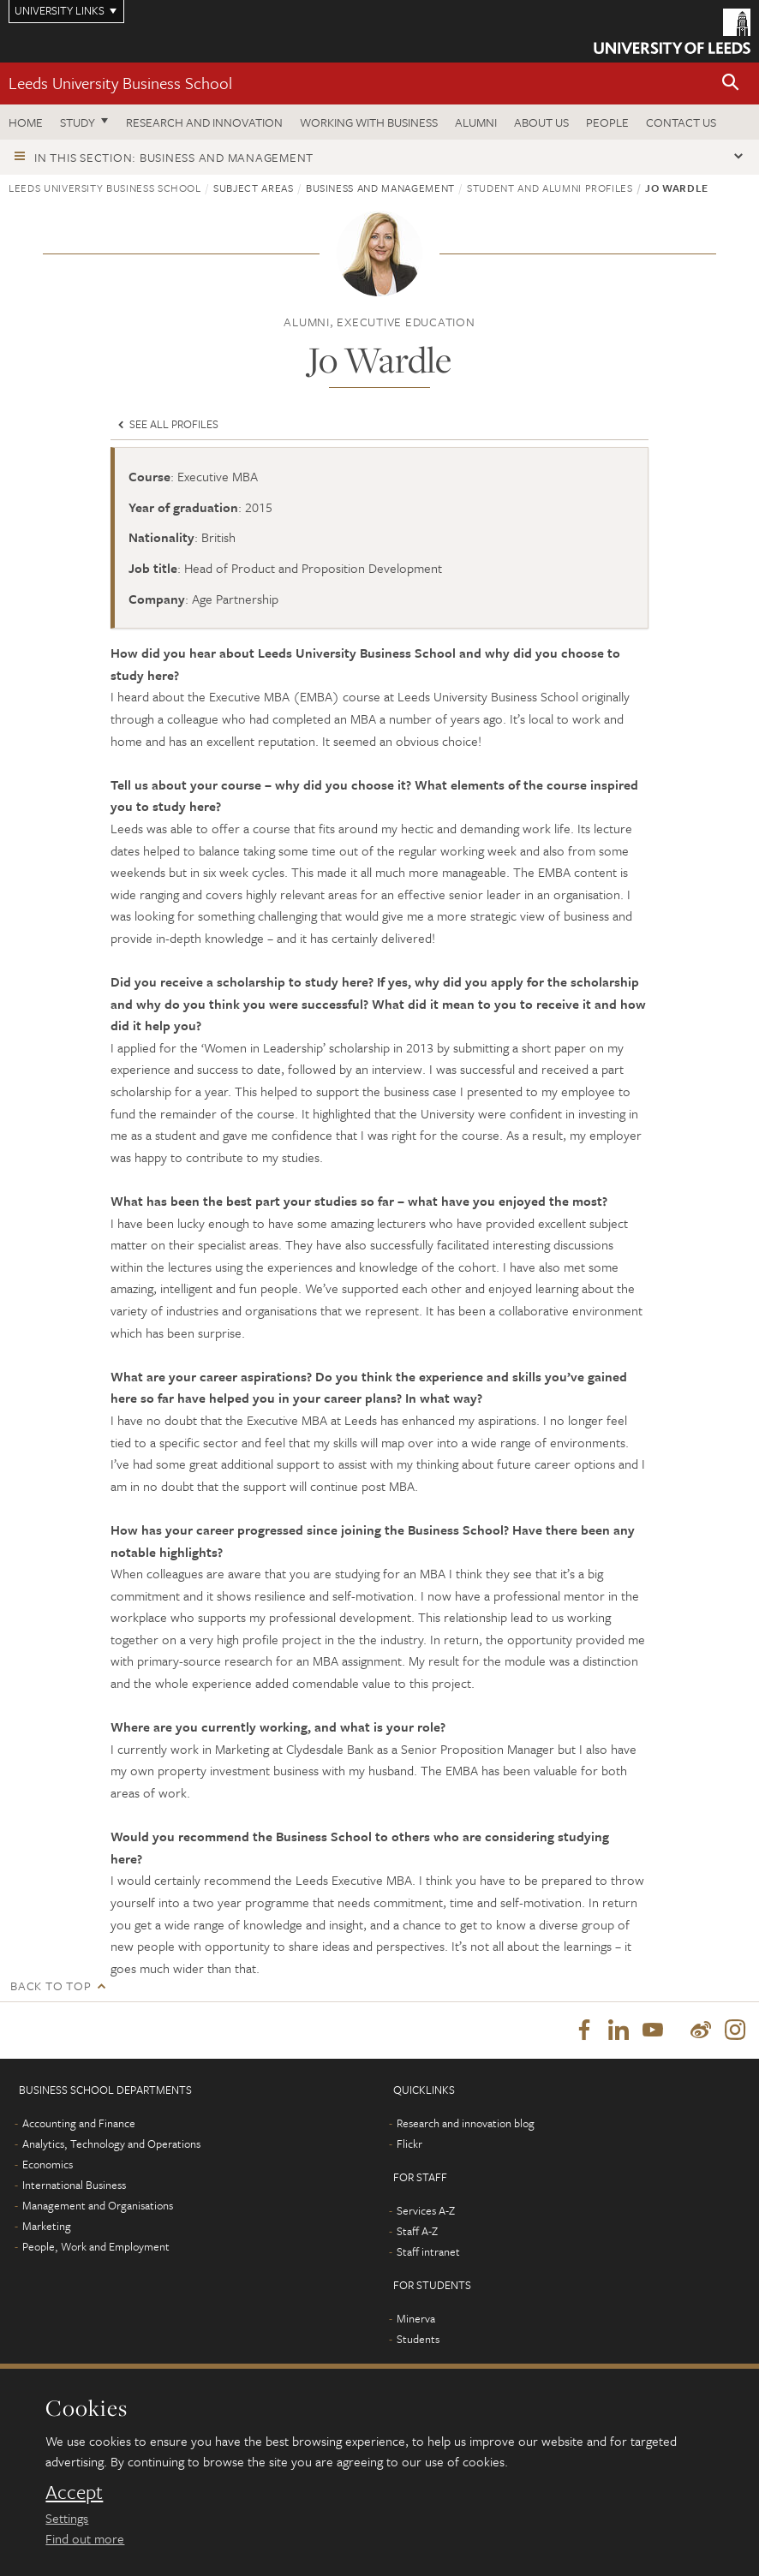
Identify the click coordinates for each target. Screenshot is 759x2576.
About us (541, 122)
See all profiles (166, 423)
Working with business (369, 122)
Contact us (681, 122)
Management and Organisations (97, 2205)
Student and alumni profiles (550, 187)
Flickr (409, 2143)
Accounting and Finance (78, 2123)
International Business (74, 2184)
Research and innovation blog (466, 2123)
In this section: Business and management (174, 157)
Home (26, 122)
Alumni (476, 122)
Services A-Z (426, 2210)
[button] (730, 83)
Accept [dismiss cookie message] (74, 2492)
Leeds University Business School (120, 82)
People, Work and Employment (96, 2246)
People (607, 122)
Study (77, 122)
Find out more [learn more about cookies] (84, 2538)
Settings (66, 2517)
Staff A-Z (417, 2230)
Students (418, 2338)
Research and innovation (204, 122)
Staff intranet (428, 2251)
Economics (47, 2164)
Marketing (46, 2225)
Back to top (50, 1986)
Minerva (416, 2318)
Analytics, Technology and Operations (111, 2143)
